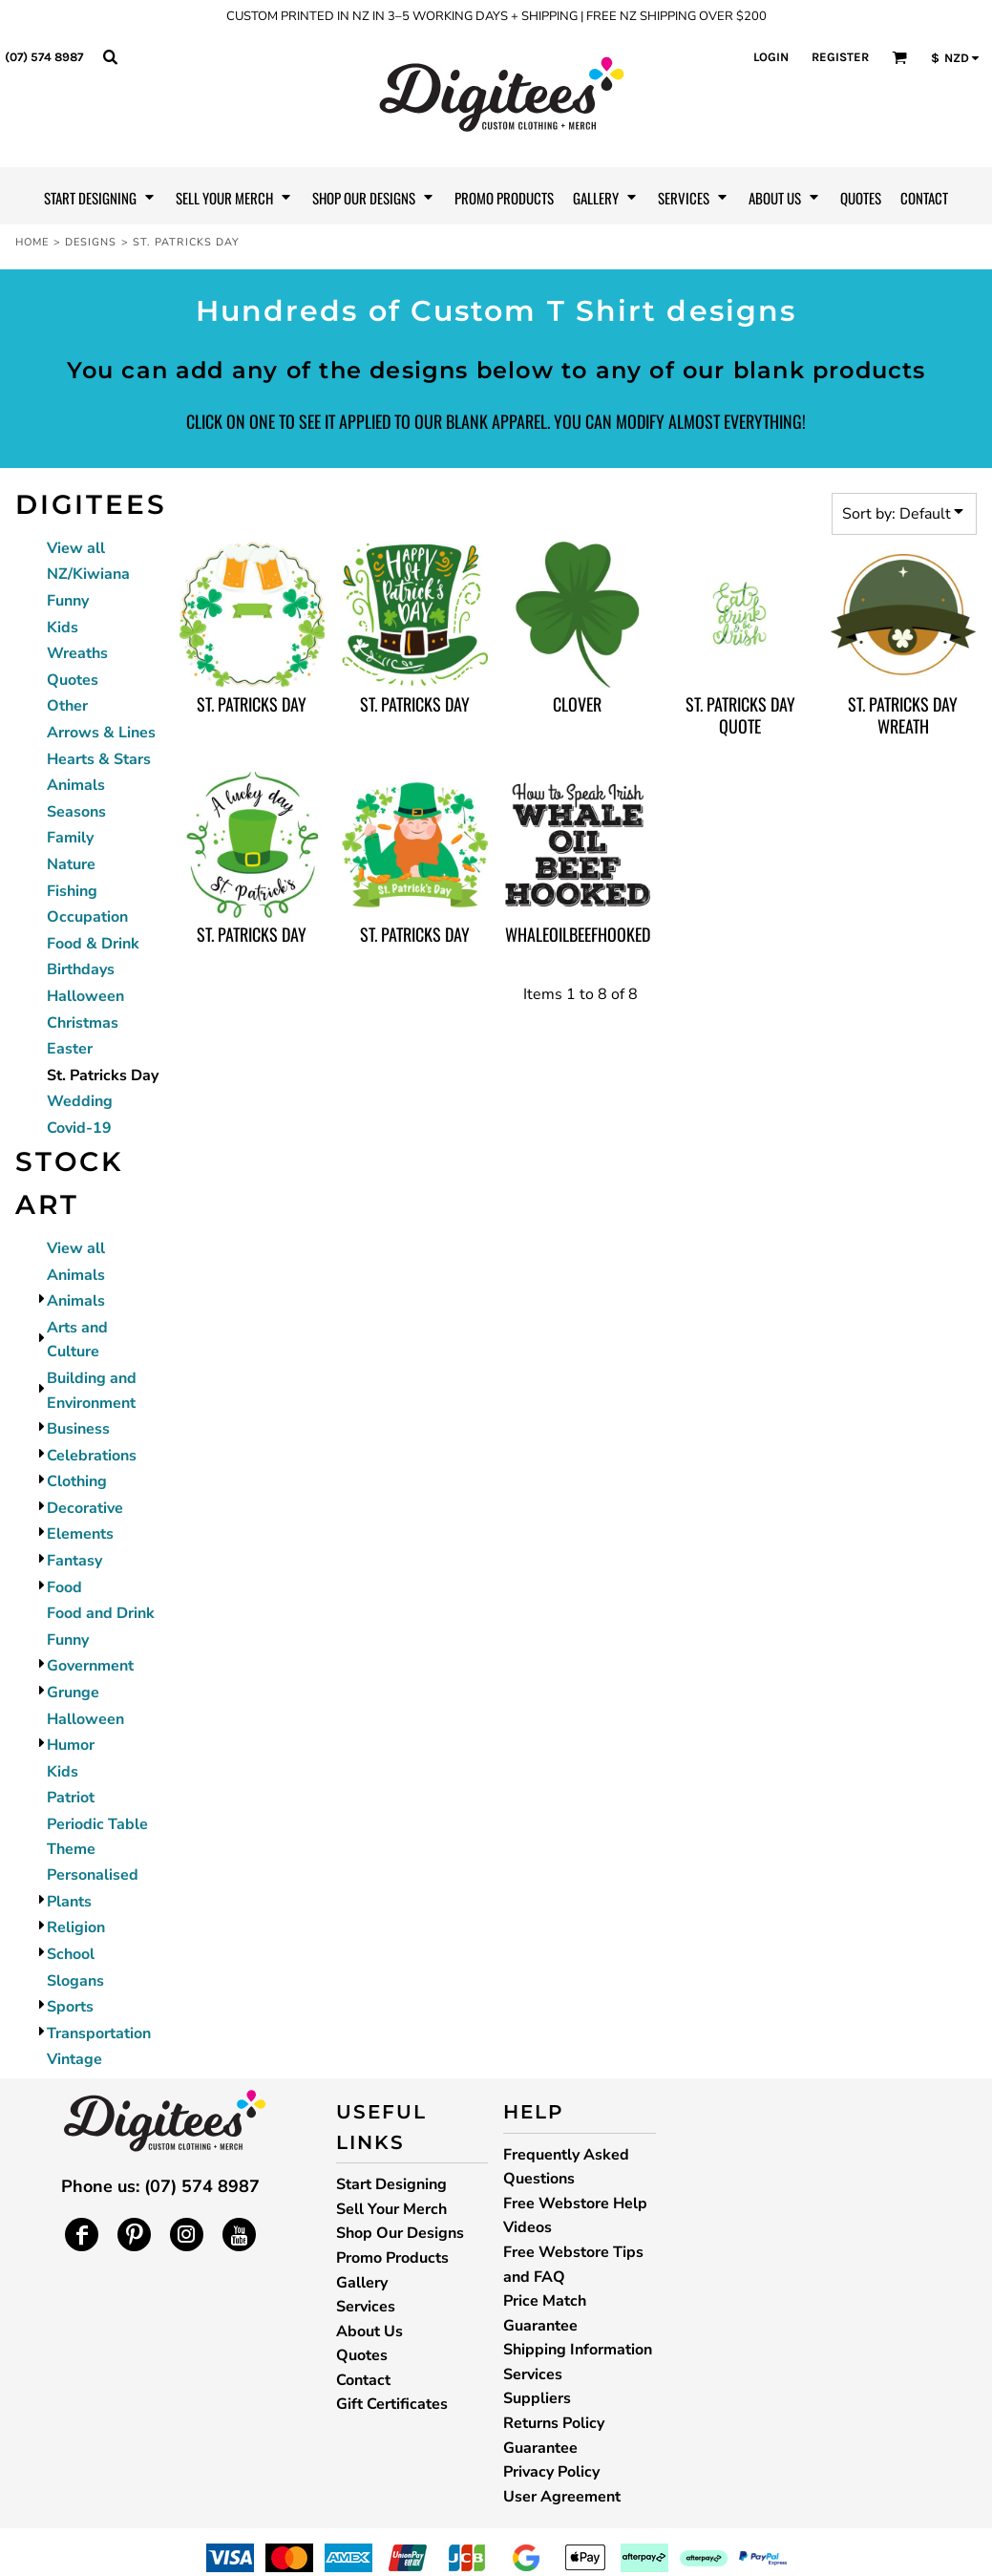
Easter (70, 1048)
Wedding (80, 1101)
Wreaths (77, 653)
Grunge (73, 1692)
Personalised (92, 1874)
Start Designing (391, 2184)
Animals (76, 785)
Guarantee (540, 2448)
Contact (363, 2380)
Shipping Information (577, 2349)
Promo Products (392, 2257)
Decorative (85, 1508)
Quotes (72, 680)
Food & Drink (93, 943)
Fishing (72, 891)
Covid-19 (79, 1128)
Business (78, 1428)
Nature (71, 864)
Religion (76, 1927)
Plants (69, 1901)
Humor (71, 1745)
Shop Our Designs (400, 2233)
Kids (62, 627)
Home (32, 242)
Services (365, 2306)
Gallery (362, 2282)
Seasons (76, 811)
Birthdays (81, 969)
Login (771, 57)
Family (70, 837)
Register (840, 57)
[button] (109, 56)
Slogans (75, 1980)
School (71, 1954)
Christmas (82, 1022)
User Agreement (562, 2496)
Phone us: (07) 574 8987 (160, 2186)
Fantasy (74, 1560)
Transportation (99, 2033)
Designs (91, 242)
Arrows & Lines (101, 732)
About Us (369, 2331)
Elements (80, 1533)
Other (67, 705)
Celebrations (92, 1455)
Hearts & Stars (99, 759)
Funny (68, 600)
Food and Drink (101, 1613)
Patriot (71, 1797)
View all (76, 548)
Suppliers (537, 2398)
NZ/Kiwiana (88, 574)
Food (64, 1587)
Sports (70, 2006)
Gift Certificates (392, 2404)
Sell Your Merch (391, 2209)
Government (90, 1665)
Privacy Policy (551, 2471)
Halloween (85, 996)
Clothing (77, 1481)
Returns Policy (553, 2423)
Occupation (87, 916)
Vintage (74, 2059)
